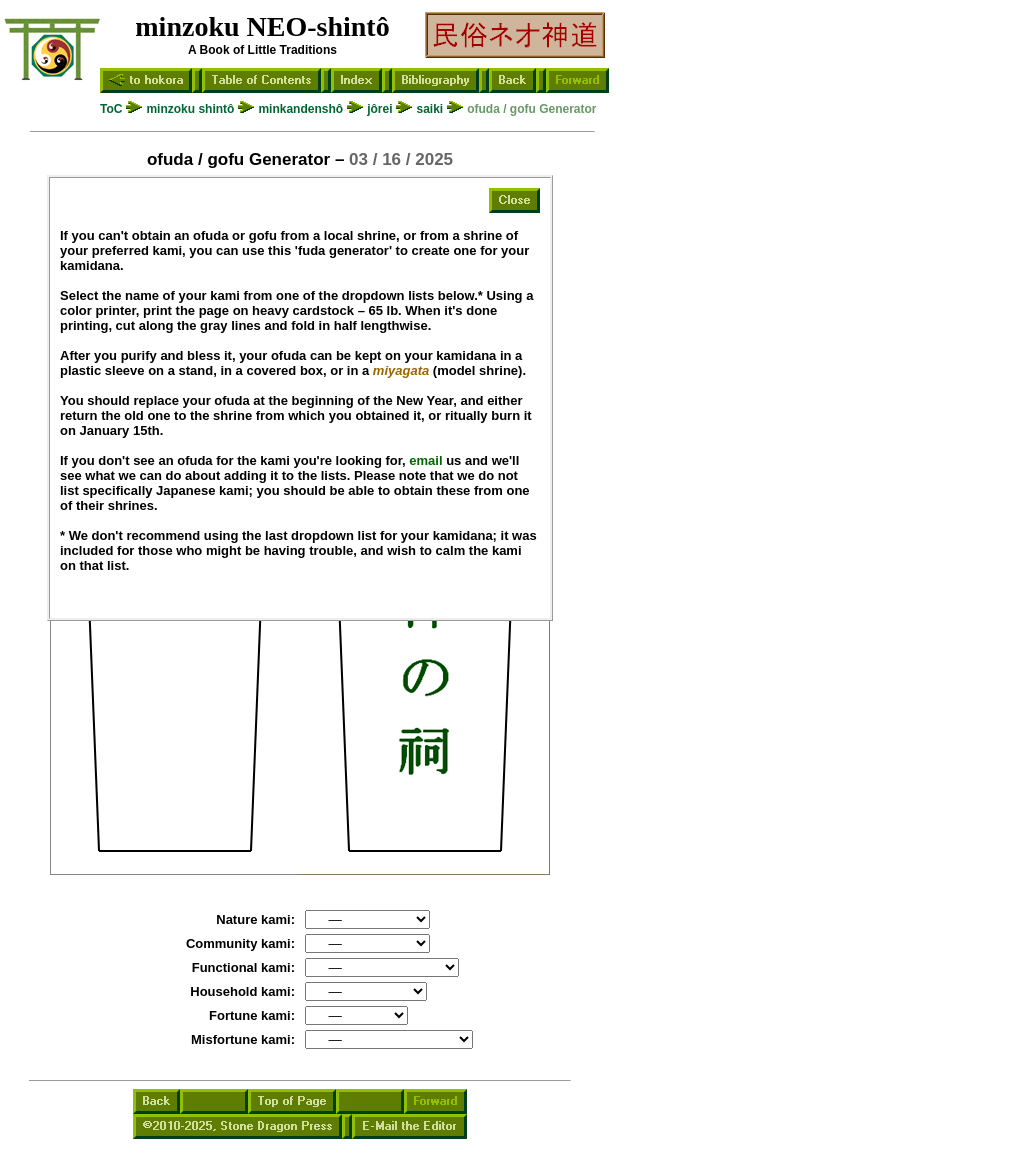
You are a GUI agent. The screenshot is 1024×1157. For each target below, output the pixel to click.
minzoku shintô (190, 109)
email (425, 460)
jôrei (379, 109)
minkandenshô (300, 109)
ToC (111, 109)
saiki (429, 109)
